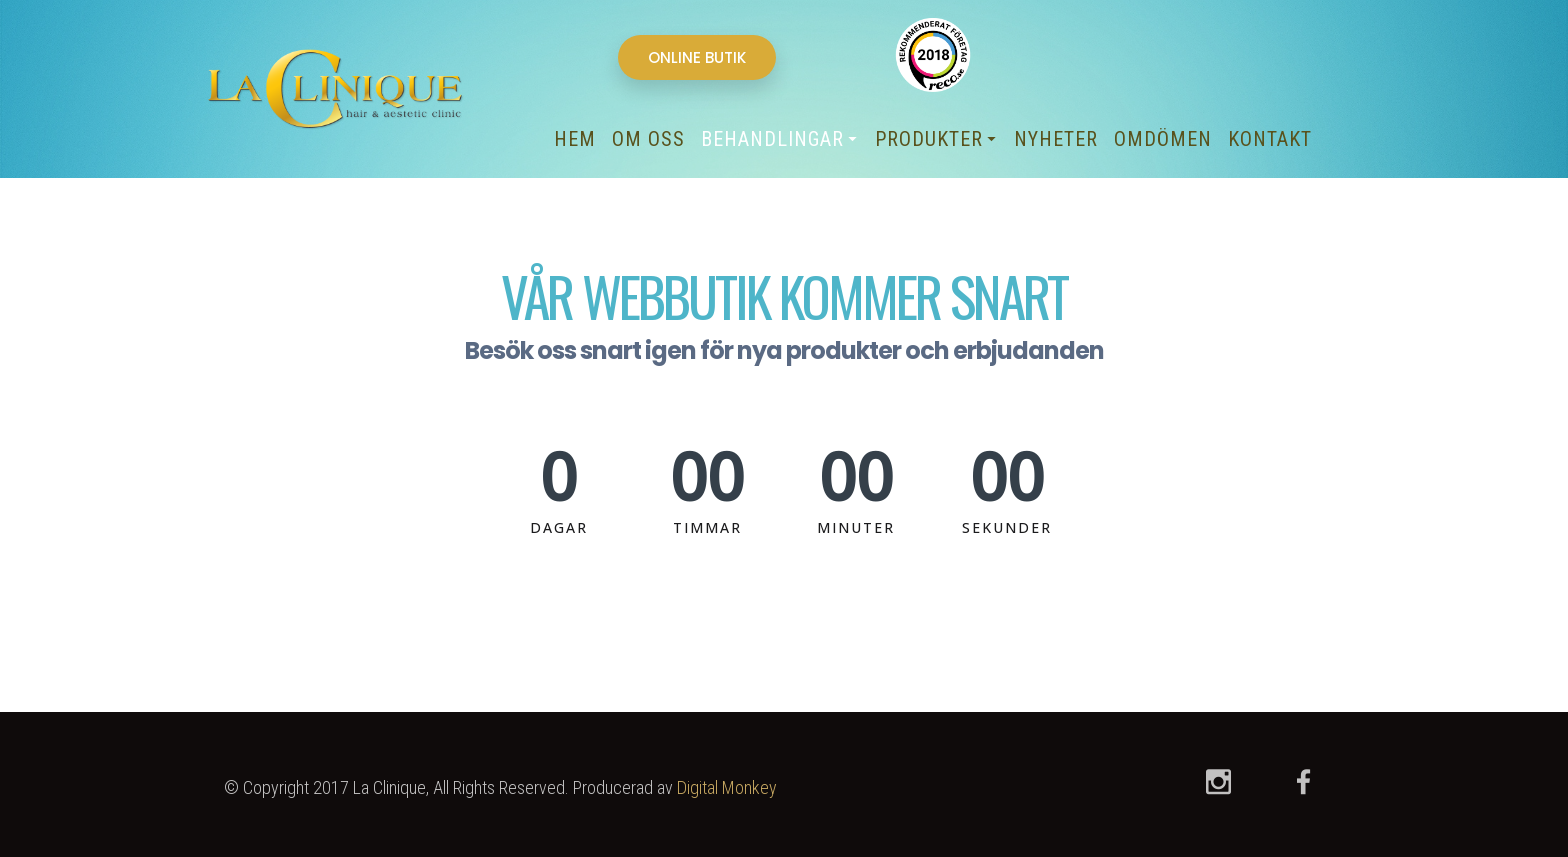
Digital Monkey (727, 787)
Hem (575, 139)
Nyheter (1056, 139)
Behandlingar (777, 139)
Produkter (934, 139)
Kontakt (1270, 139)
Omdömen (1163, 139)
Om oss (648, 139)
